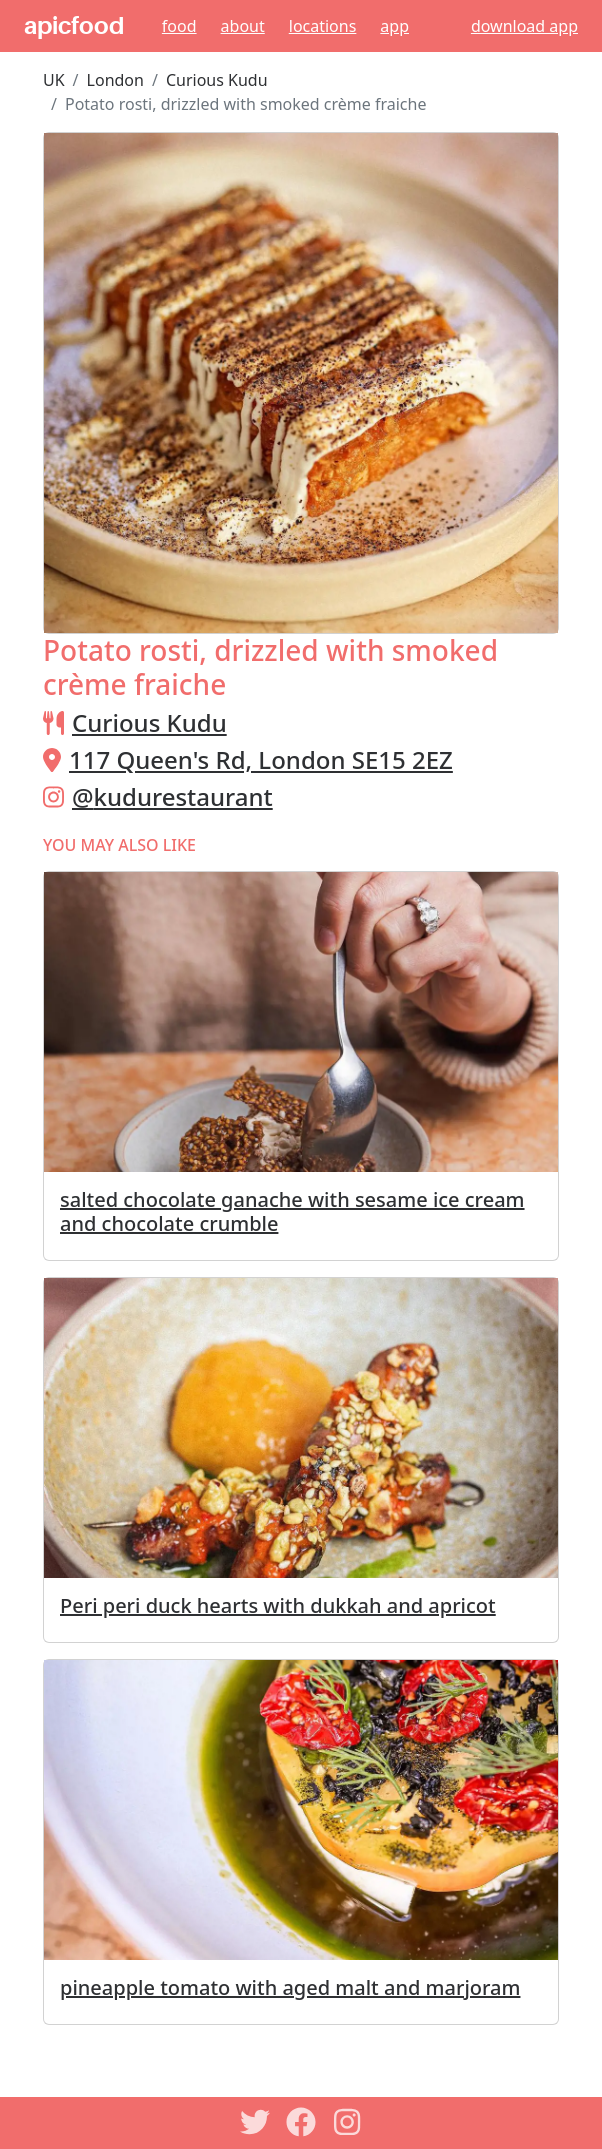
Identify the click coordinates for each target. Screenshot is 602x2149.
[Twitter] (255, 2122)
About (243, 26)
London (115, 80)
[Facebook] (301, 2122)
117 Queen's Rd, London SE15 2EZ (261, 759)
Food (179, 26)
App (394, 26)
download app (524, 26)
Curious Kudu (217, 80)
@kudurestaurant (172, 796)
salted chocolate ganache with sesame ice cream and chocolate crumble (292, 1211)
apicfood (74, 26)
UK (54, 80)
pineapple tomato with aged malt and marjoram (290, 1987)
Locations (323, 26)
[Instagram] (347, 2122)
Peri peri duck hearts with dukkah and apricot (278, 1605)
